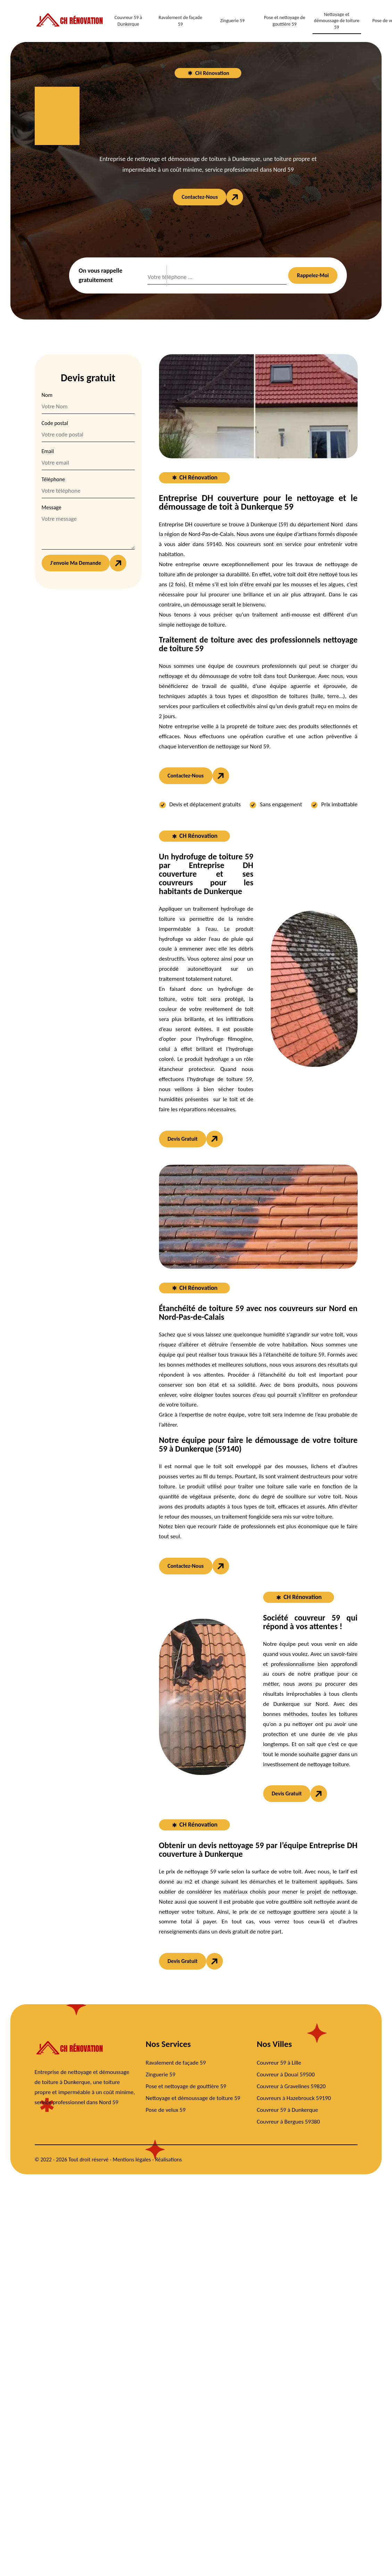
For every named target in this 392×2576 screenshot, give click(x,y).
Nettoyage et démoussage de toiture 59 (336, 20)
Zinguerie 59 (232, 21)
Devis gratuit (183, 1139)
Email (48, 451)
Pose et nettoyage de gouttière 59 (284, 21)
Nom (47, 395)
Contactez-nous (200, 197)
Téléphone (53, 479)
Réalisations (168, 2159)
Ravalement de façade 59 (180, 21)
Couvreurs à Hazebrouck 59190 (294, 2098)
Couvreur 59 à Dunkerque (128, 21)
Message (51, 507)
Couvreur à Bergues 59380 (288, 2121)
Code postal (55, 423)
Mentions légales (132, 2159)
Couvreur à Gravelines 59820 (291, 2086)
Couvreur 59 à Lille (279, 2062)
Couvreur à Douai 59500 (286, 2074)
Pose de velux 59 (166, 2110)
